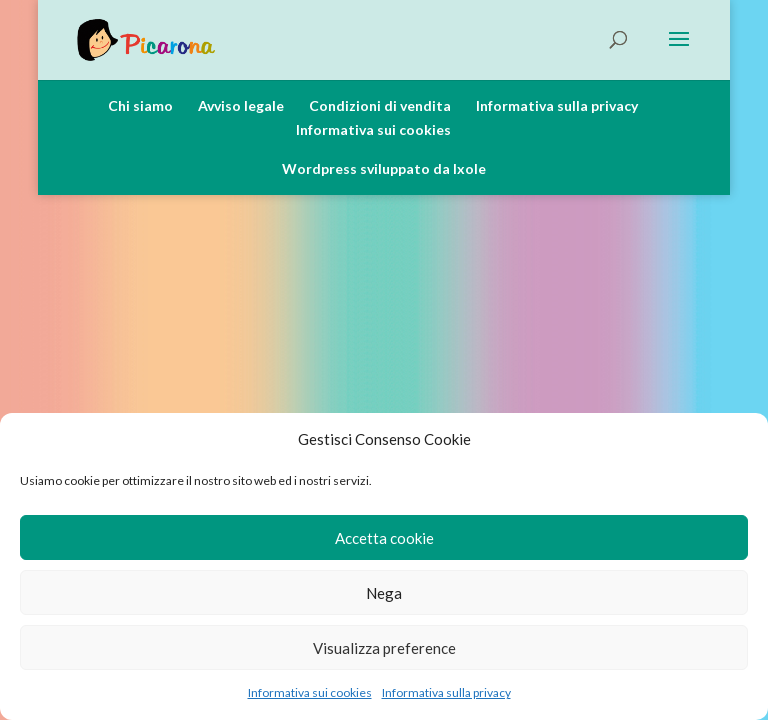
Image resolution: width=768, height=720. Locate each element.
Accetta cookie (384, 538)
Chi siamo (140, 105)
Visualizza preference (384, 648)
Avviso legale (241, 105)
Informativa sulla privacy (446, 692)
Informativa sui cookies (310, 692)
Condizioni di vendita (380, 105)
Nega (384, 593)
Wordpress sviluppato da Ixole (384, 168)
